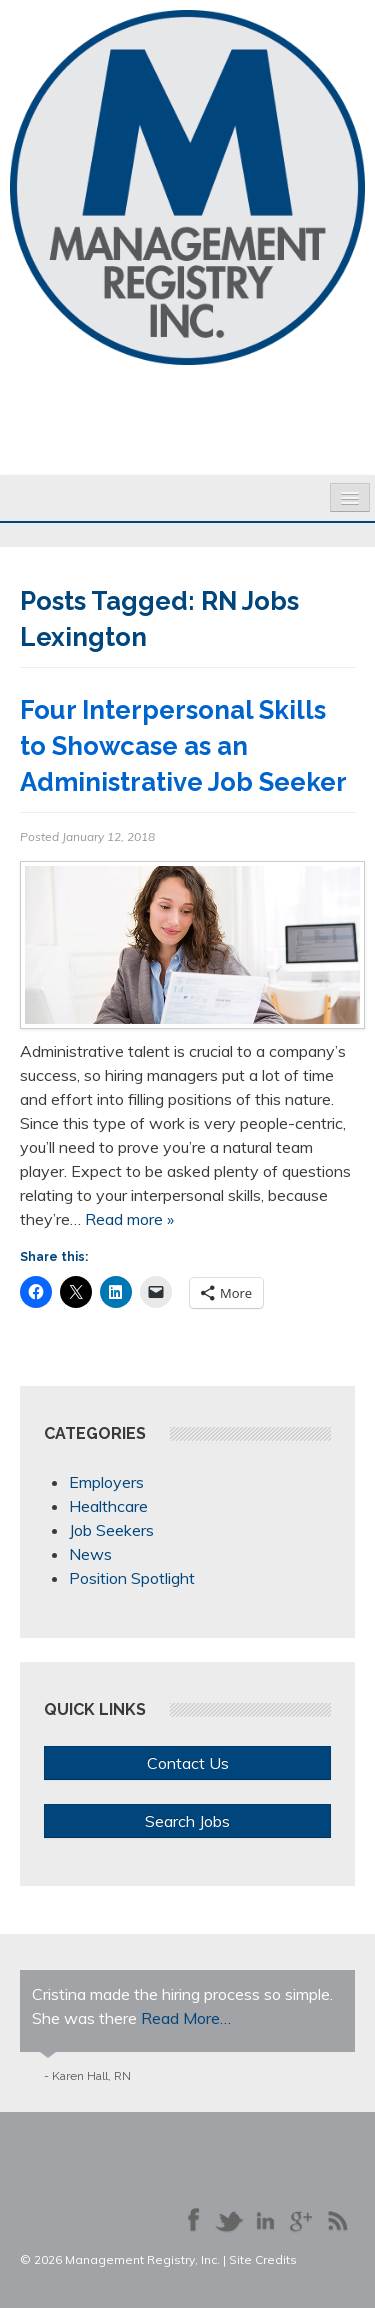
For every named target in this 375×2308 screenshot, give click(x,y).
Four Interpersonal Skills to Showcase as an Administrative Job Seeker (183, 746)
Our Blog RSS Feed (337, 2220)
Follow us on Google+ (301, 2220)
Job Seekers (111, 1530)
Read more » (129, 1219)
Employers (106, 1482)
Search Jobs (187, 1821)
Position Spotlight (132, 1578)
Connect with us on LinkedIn (265, 2220)
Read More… (186, 2018)
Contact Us (188, 1763)
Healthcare (108, 1506)
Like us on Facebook (193, 2220)
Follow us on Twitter (229, 2220)
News (90, 1554)
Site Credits (263, 2259)
